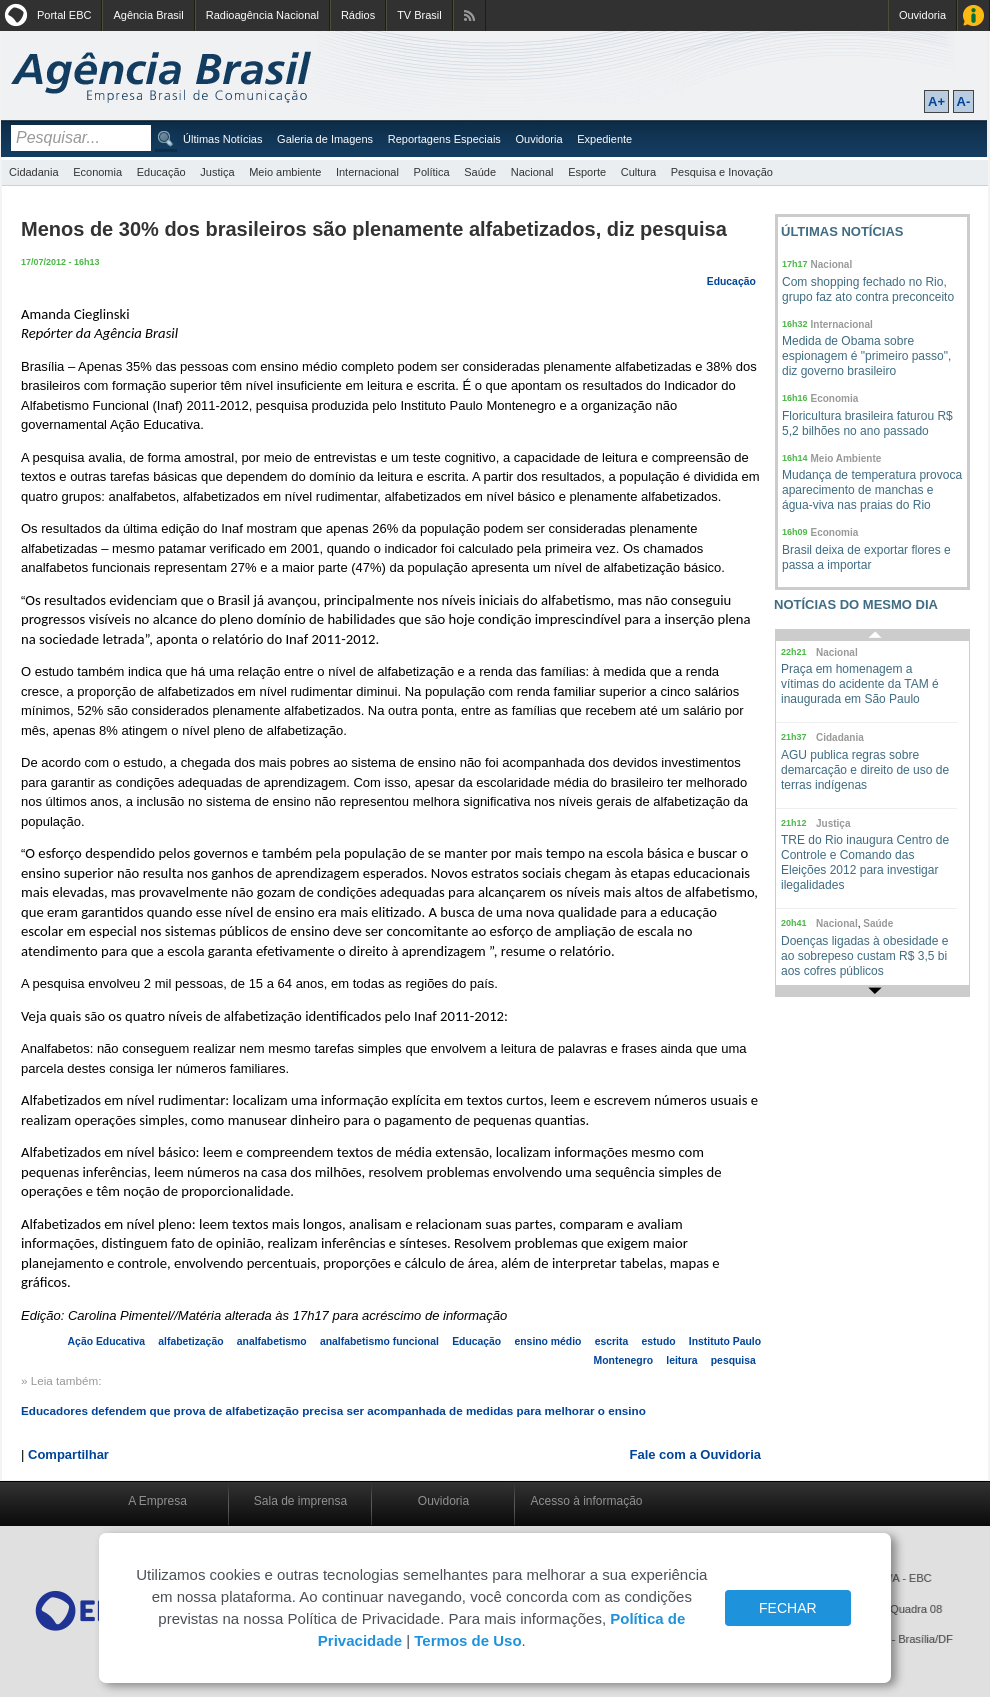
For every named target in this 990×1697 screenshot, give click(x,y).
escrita (612, 1341)
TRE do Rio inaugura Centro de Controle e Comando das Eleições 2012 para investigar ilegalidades (865, 862)
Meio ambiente (285, 172)
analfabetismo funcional (379, 1341)
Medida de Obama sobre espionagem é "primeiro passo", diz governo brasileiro (866, 356)
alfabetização (190, 1341)
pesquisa (733, 1360)
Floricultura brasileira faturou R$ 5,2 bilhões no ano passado (867, 423)
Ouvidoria (922, 15)
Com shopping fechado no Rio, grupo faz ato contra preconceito (868, 289)
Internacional (367, 172)
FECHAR (788, 1608)
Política (432, 172)
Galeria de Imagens (325, 139)
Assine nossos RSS (469, 15)
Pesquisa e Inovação (722, 172)
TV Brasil (419, 15)
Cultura (638, 172)
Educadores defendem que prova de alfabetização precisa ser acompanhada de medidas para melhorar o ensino (333, 1410)
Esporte (587, 172)
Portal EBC (64, 15)
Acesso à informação (586, 1501)
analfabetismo (272, 1341)
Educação (161, 172)
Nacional (532, 172)
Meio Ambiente (846, 458)
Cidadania (34, 172)
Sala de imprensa (300, 1501)
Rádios (358, 15)
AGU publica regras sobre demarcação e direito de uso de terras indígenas (865, 770)
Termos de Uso (467, 1640)
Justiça (217, 172)
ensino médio (547, 1341)
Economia (97, 172)
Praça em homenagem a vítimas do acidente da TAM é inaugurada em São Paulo (860, 684)
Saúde (480, 172)
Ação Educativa (106, 1341)
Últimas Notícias (222, 139)
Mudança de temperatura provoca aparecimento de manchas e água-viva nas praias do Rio (872, 490)
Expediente (604, 139)
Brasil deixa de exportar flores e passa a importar (866, 557)
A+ (936, 101)
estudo (659, 1341)
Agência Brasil (148, 15)
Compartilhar (68, 1454)
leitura (681, 1360)
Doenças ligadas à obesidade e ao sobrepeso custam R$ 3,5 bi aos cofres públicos (864, 956)
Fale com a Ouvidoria (696, 1454)
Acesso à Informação (973, 15)
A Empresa (157, 1501)
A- (964, 101)
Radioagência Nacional (262, 15)
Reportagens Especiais (444, 139)
